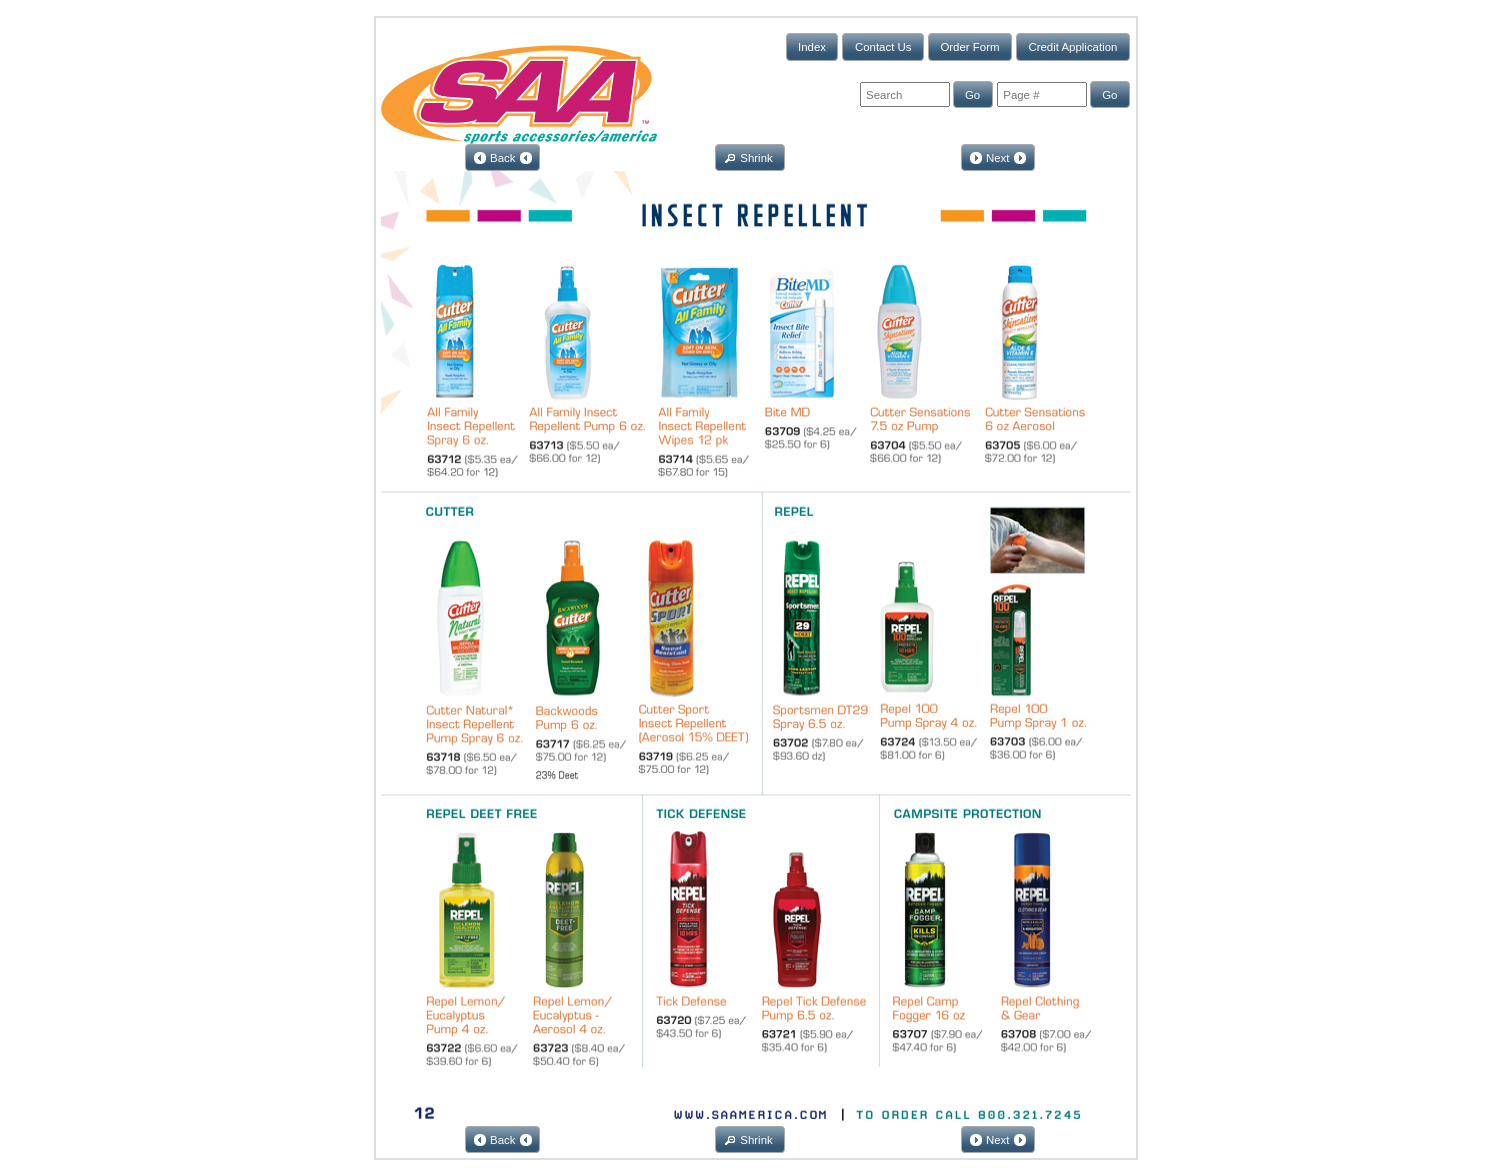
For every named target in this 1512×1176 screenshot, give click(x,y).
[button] (812, 46)
